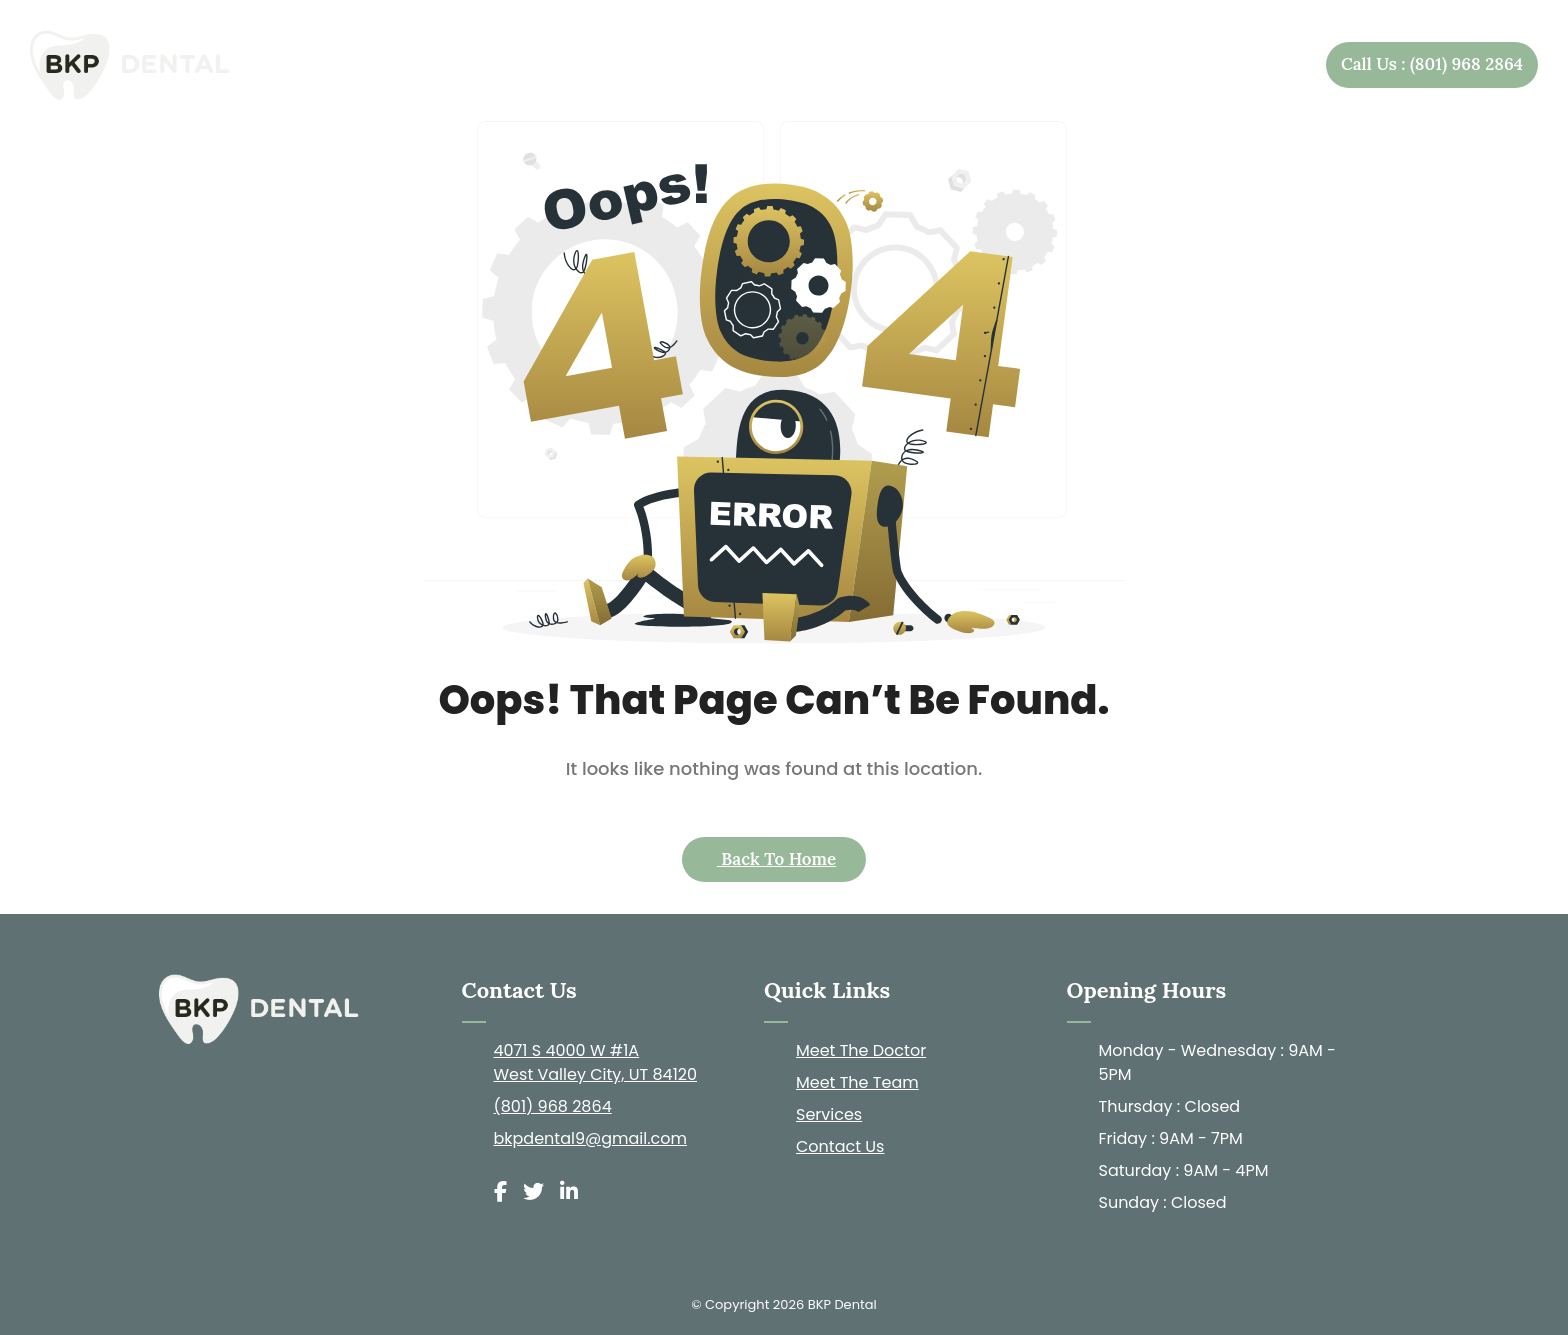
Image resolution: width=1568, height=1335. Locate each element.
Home (764, 64)
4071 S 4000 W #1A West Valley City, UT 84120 (596, 1062)
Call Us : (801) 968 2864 (1432, 64)
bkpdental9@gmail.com (591, 1138)
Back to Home (776, 859)
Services (1000, 65)
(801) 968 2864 (553, 1106)
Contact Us (1246, 64)
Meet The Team (857, 1082)
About (875, 65)
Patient (1129, 65)
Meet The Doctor (861, 1050)
